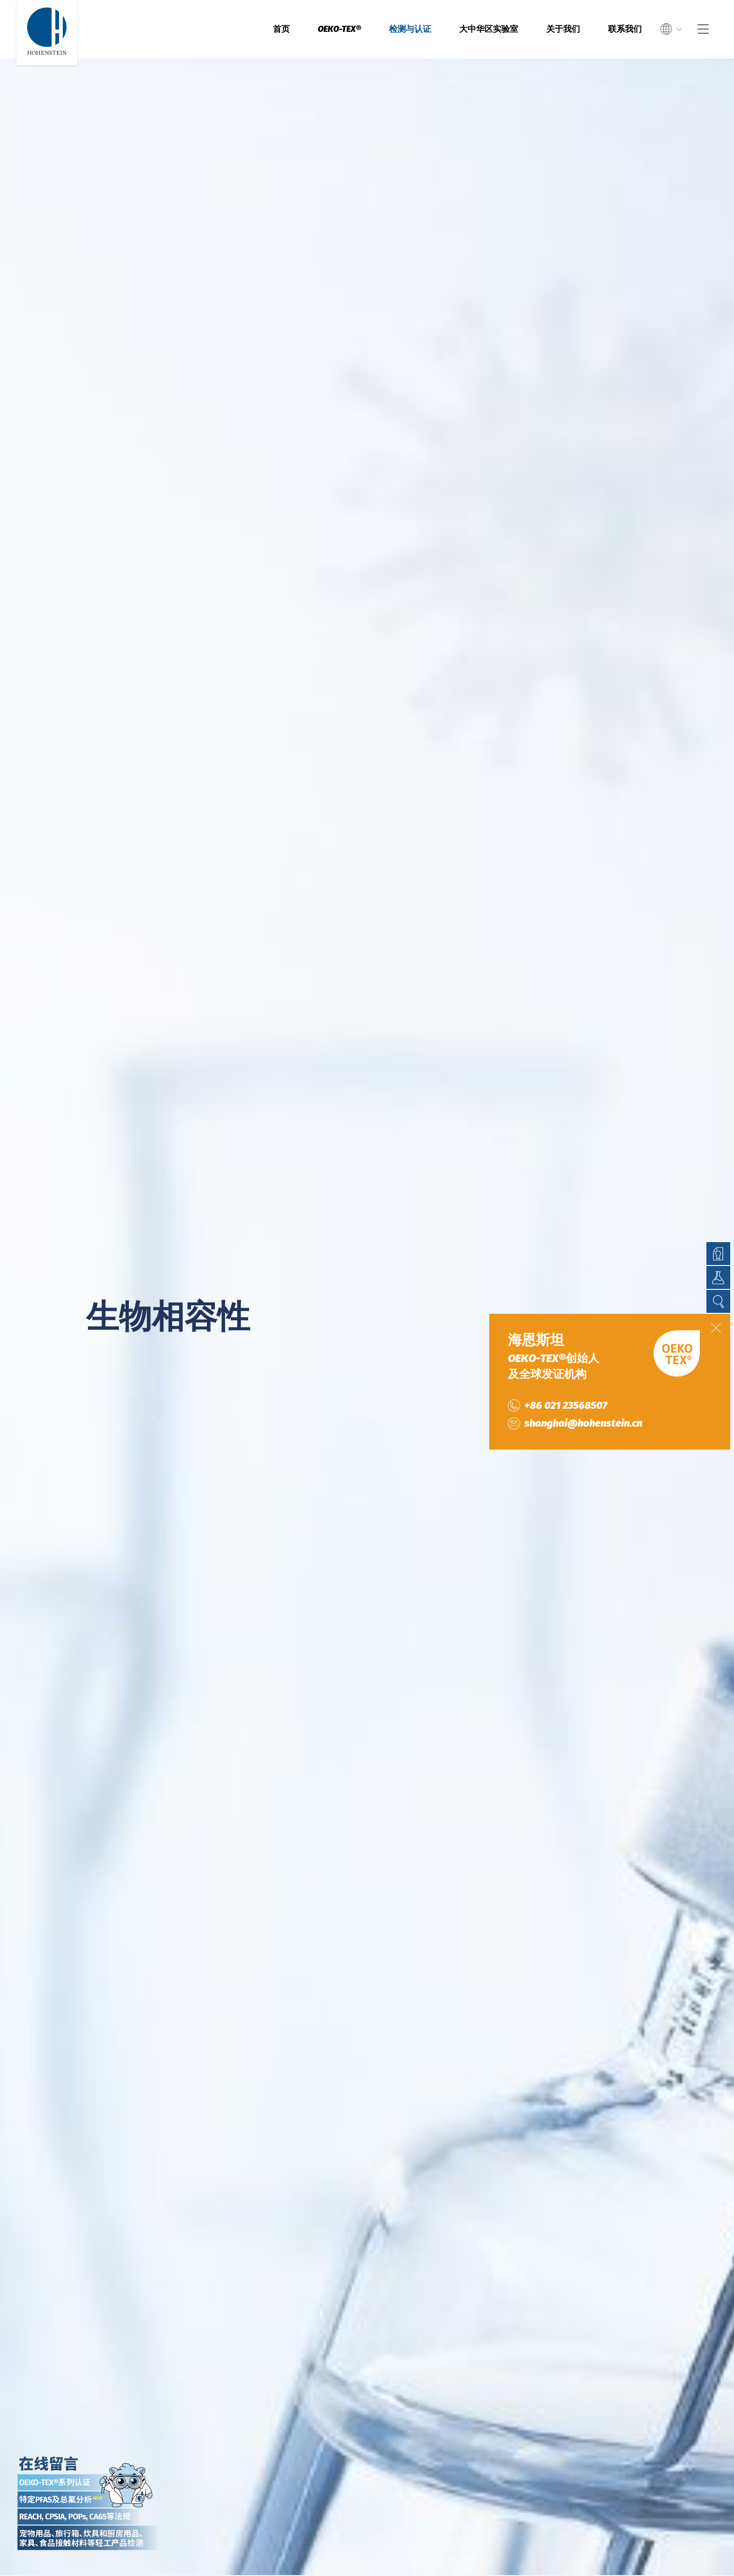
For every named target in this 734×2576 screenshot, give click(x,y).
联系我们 (625, 29)
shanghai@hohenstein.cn (583, 1423)
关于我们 (563, 29)
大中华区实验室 (488, 29)
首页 (281, 29)
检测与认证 (410, 29)
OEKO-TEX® (339, 29)
